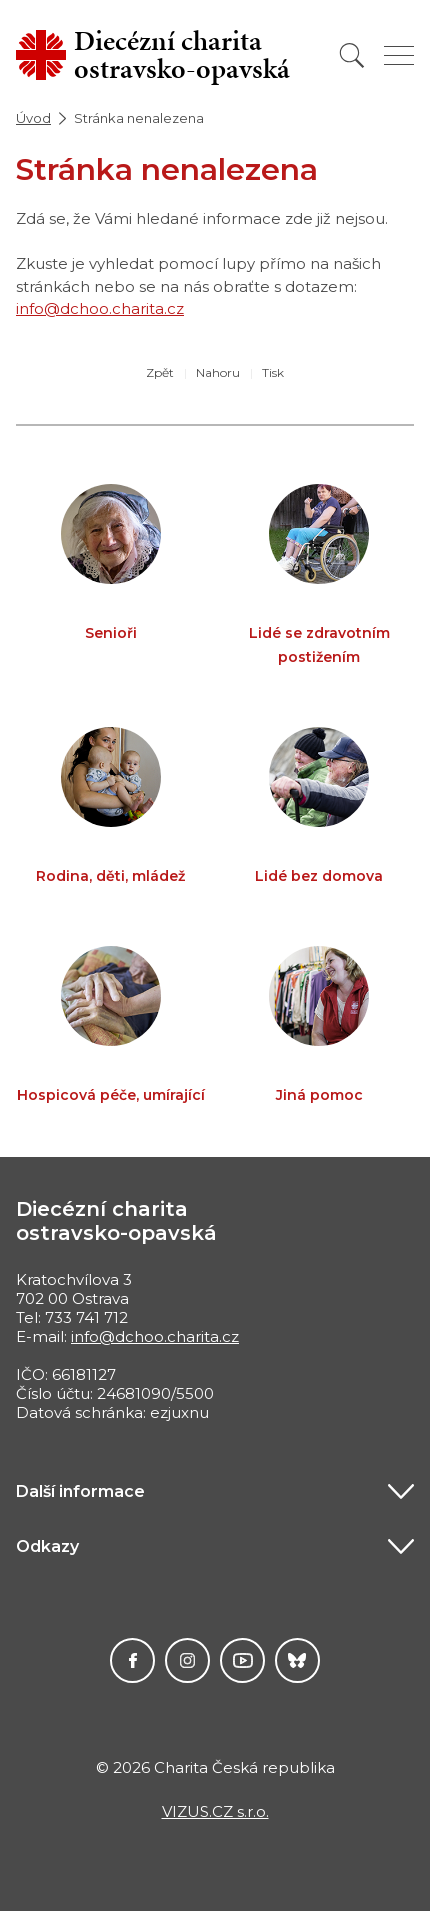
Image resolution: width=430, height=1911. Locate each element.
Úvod (33, 118)
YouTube (242, 1660)
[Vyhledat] (352, 55)
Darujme (297, 1660)
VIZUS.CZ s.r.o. (215, 1811)
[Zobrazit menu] (399, 55)
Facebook (132, 1660)
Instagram (187, 1660)
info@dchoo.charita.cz (100, 308)
